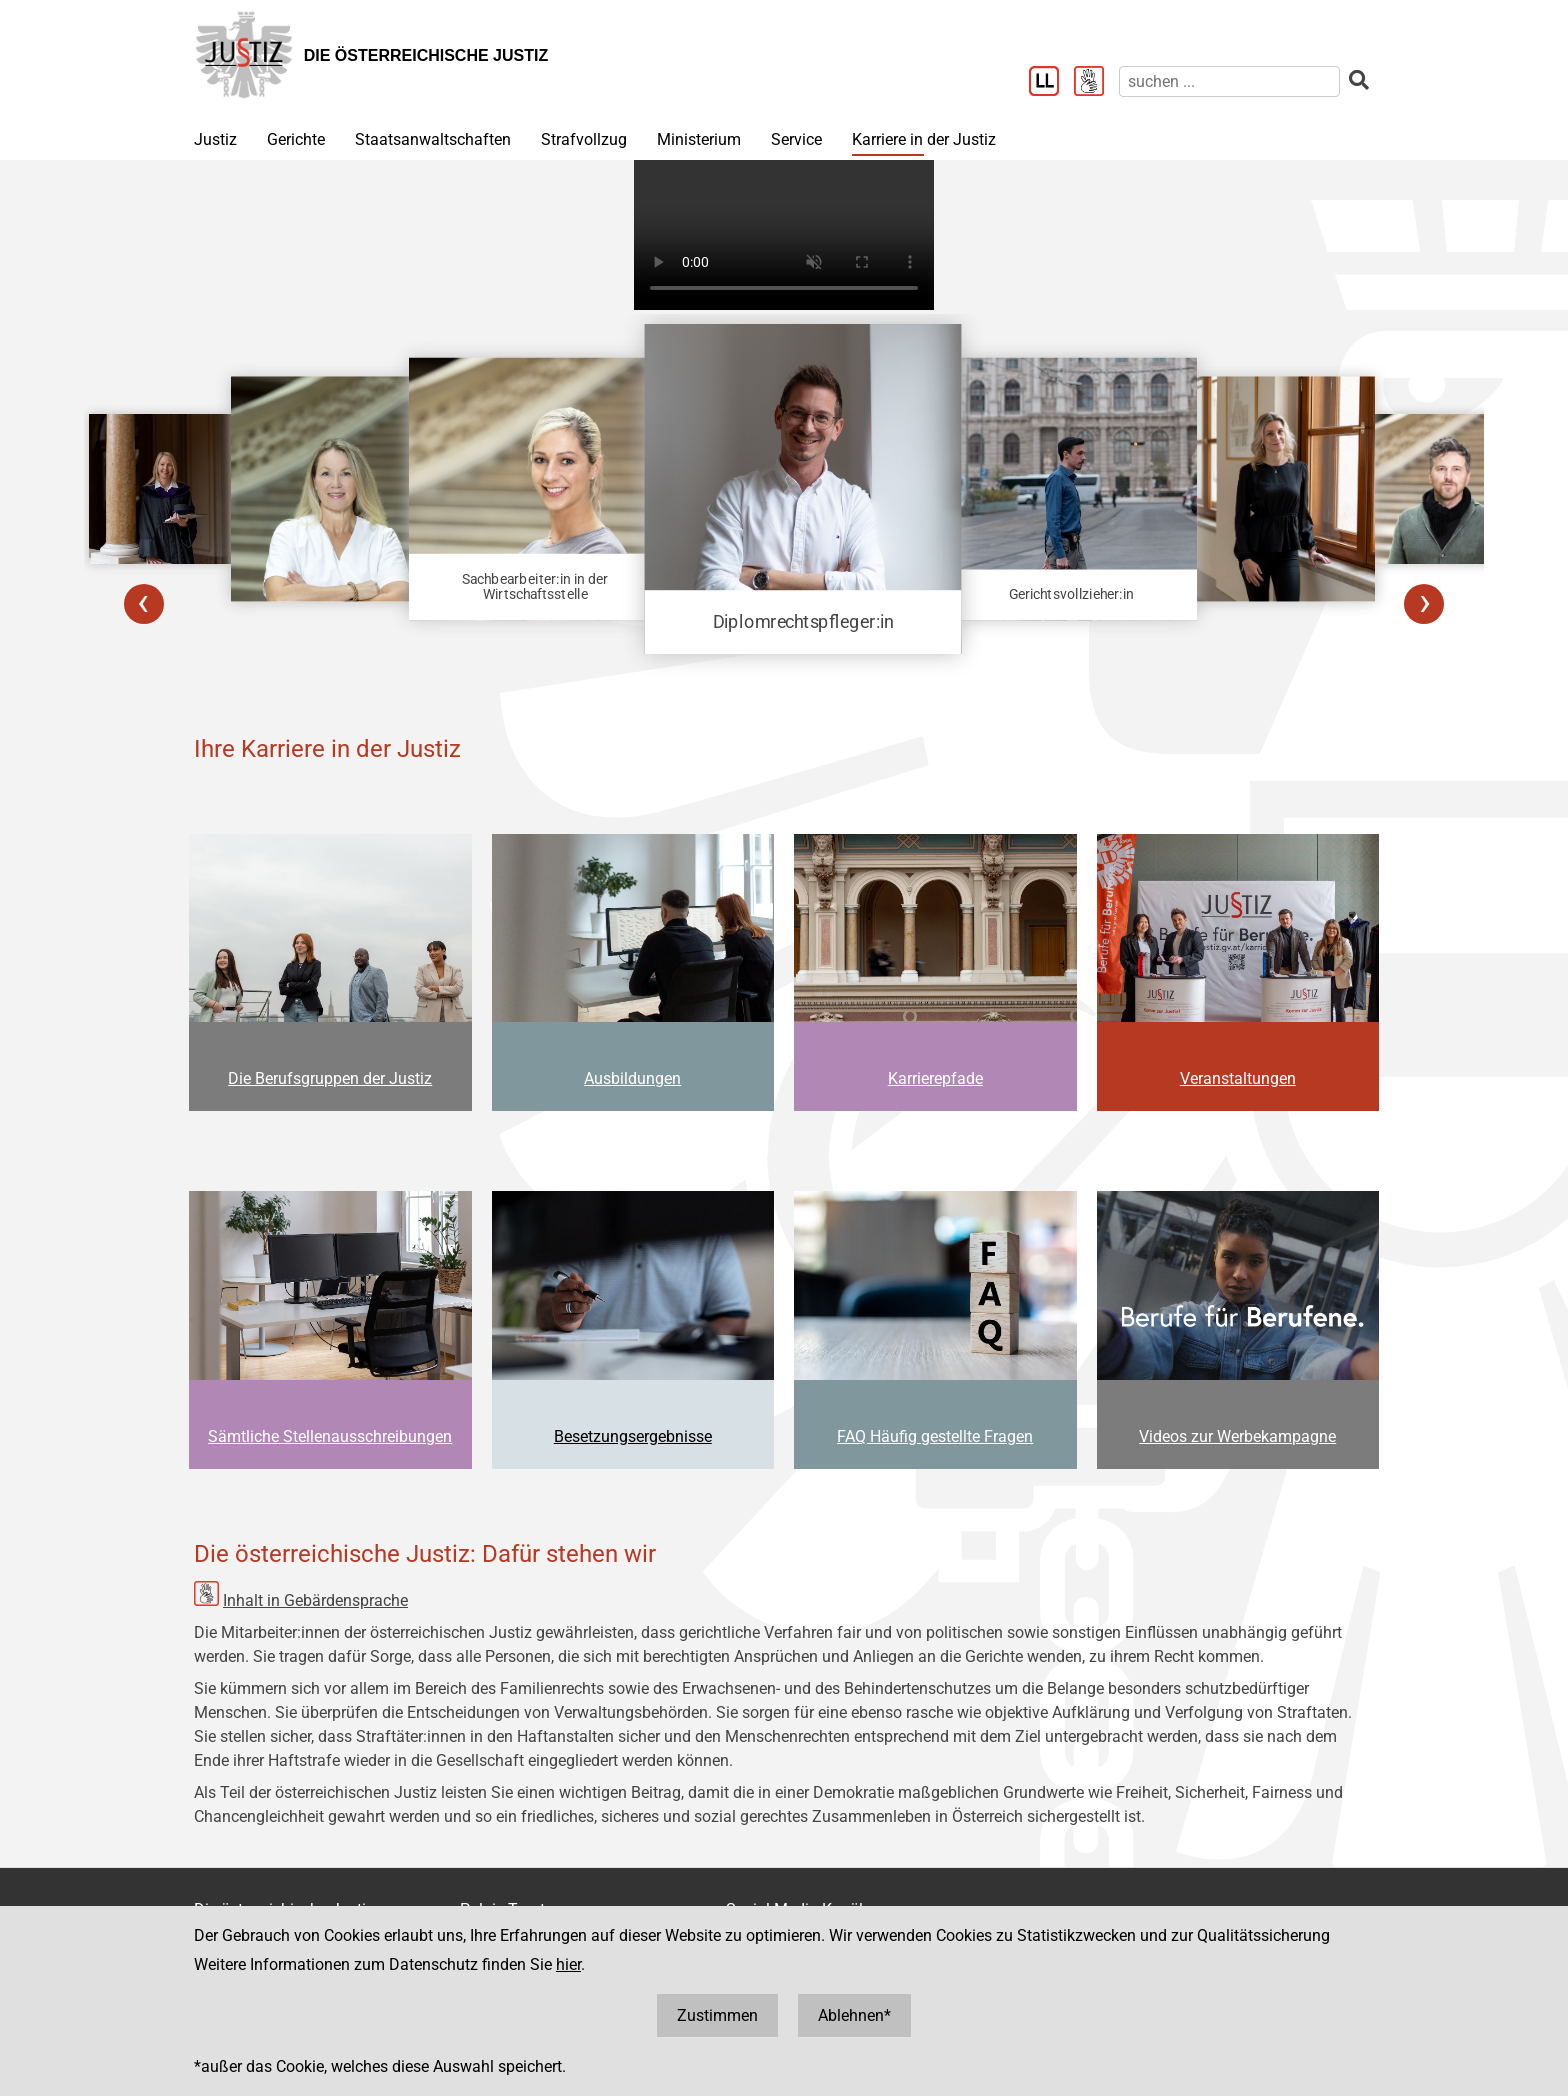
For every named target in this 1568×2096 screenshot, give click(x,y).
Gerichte (296, 139)
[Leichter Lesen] (1051, 83)
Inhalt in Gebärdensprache (315, 1600)
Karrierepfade (935, 1078)
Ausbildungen (632, 1078)
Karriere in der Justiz (924, 139)
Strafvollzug (584, 139)
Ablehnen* (854, 2015)
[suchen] (1229, 81)
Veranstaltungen (1238, 1078)
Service (796, 139)
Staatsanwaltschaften (433, 139)
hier (568, 1964)
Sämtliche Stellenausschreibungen (330, 1436)
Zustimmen (717, 2015)
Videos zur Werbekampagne (1237, 1436)
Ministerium (699, 139)
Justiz (215, 139)
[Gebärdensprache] (1096, 83)
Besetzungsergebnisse (633, 1436)
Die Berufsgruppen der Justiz (330, 1078)
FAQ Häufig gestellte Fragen (935, 1436)
